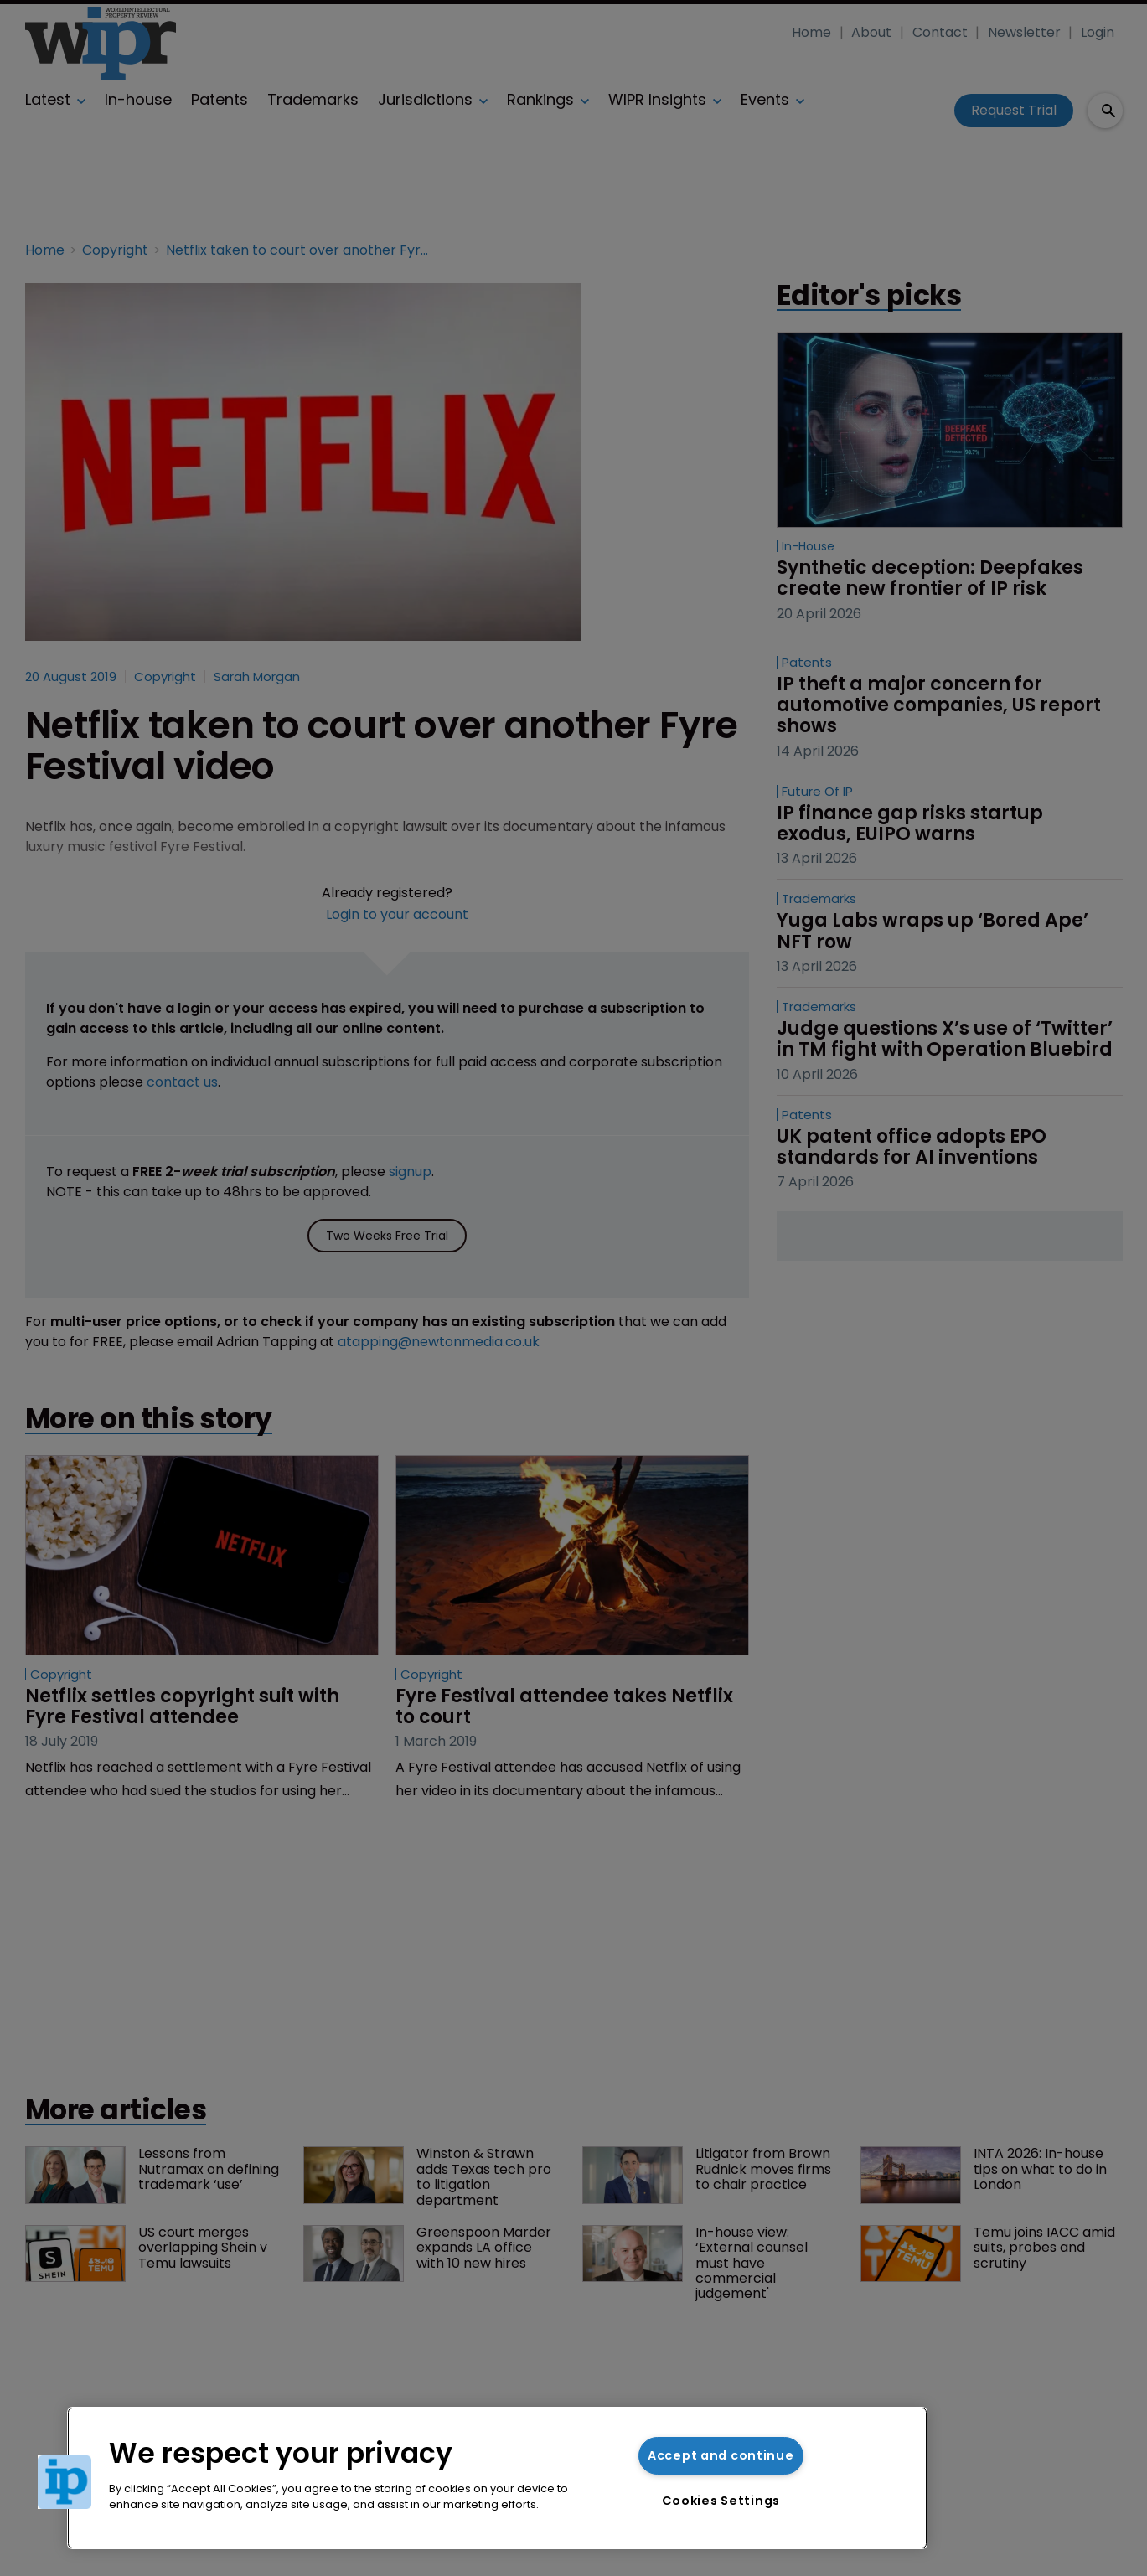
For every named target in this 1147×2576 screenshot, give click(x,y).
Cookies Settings (721, 2500)
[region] (497, 2478)
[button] (64, 2482)
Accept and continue (721, 2455)
